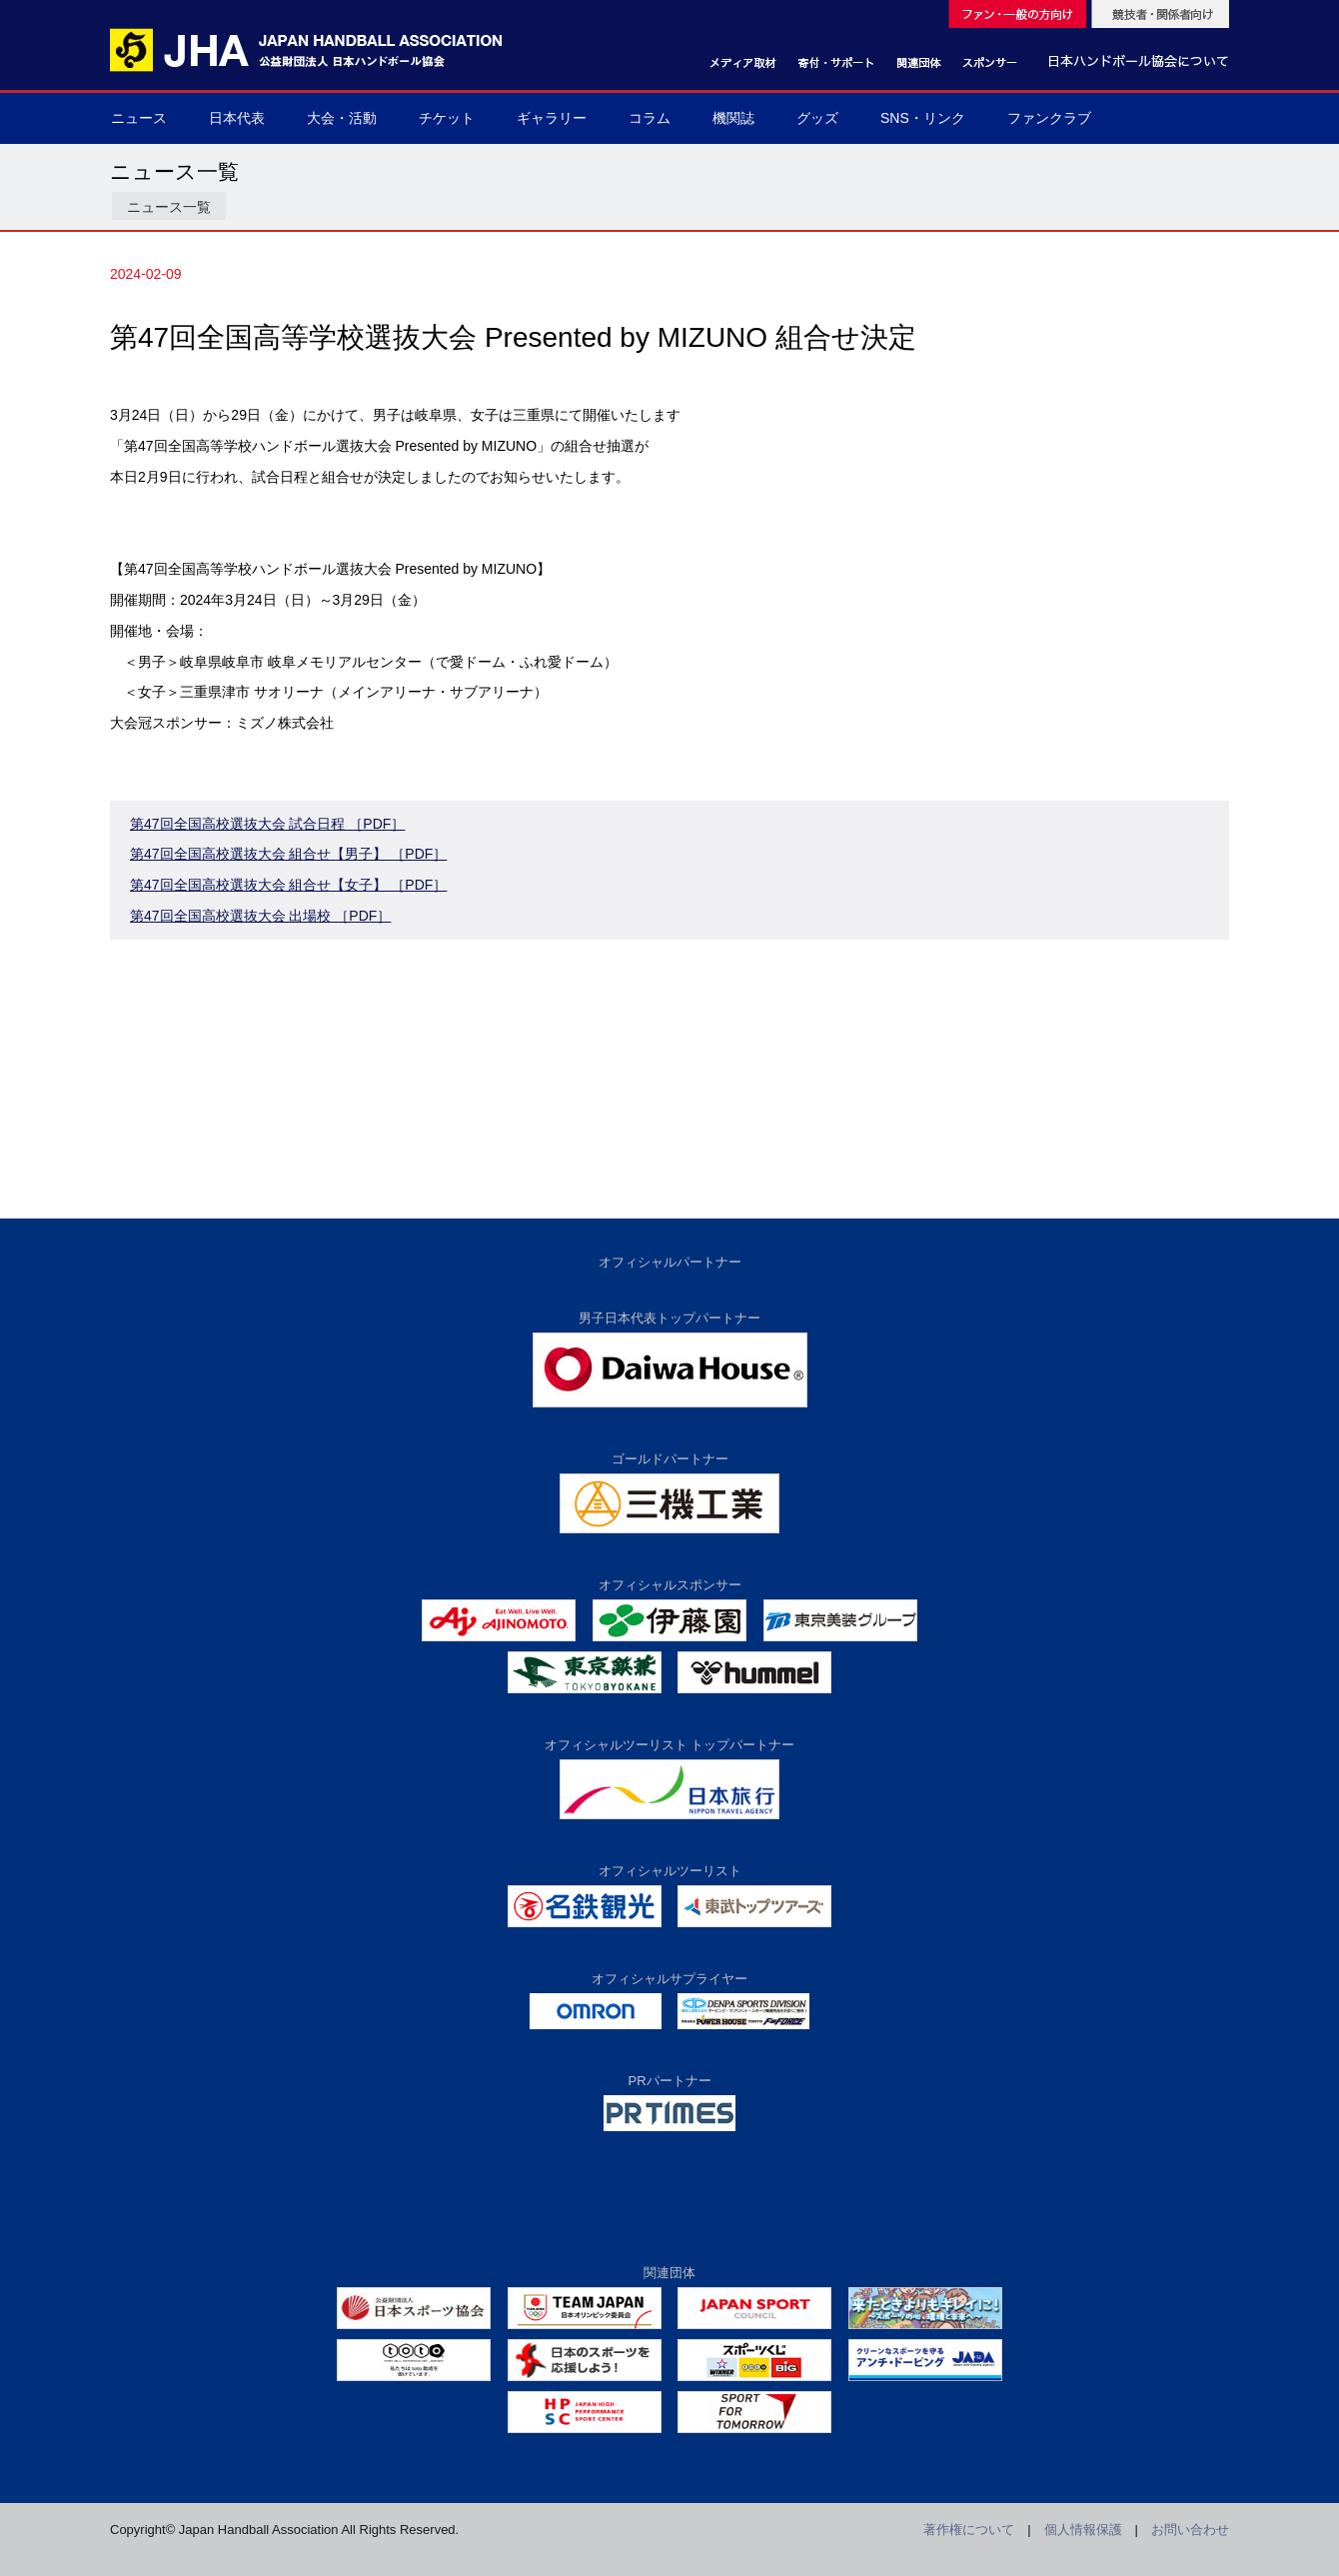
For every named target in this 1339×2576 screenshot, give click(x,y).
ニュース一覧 (169, 207)
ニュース (139, 118)
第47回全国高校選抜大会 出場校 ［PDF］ (260, 916)
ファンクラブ (1049, 118)
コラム (649, 118)
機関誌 (733, 118)
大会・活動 (342, 118)
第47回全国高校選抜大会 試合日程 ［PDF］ (267, 824)
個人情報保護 (1083, 2529)
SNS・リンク (922, 118)
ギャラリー (552, 118)
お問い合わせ (1190, 2529)
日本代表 (237, 118)
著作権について (968, 2529)
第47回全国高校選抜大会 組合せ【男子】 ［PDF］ (288, 854)
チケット (447, 118)
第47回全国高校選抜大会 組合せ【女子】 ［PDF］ (288, 885)
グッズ (817, 118)
